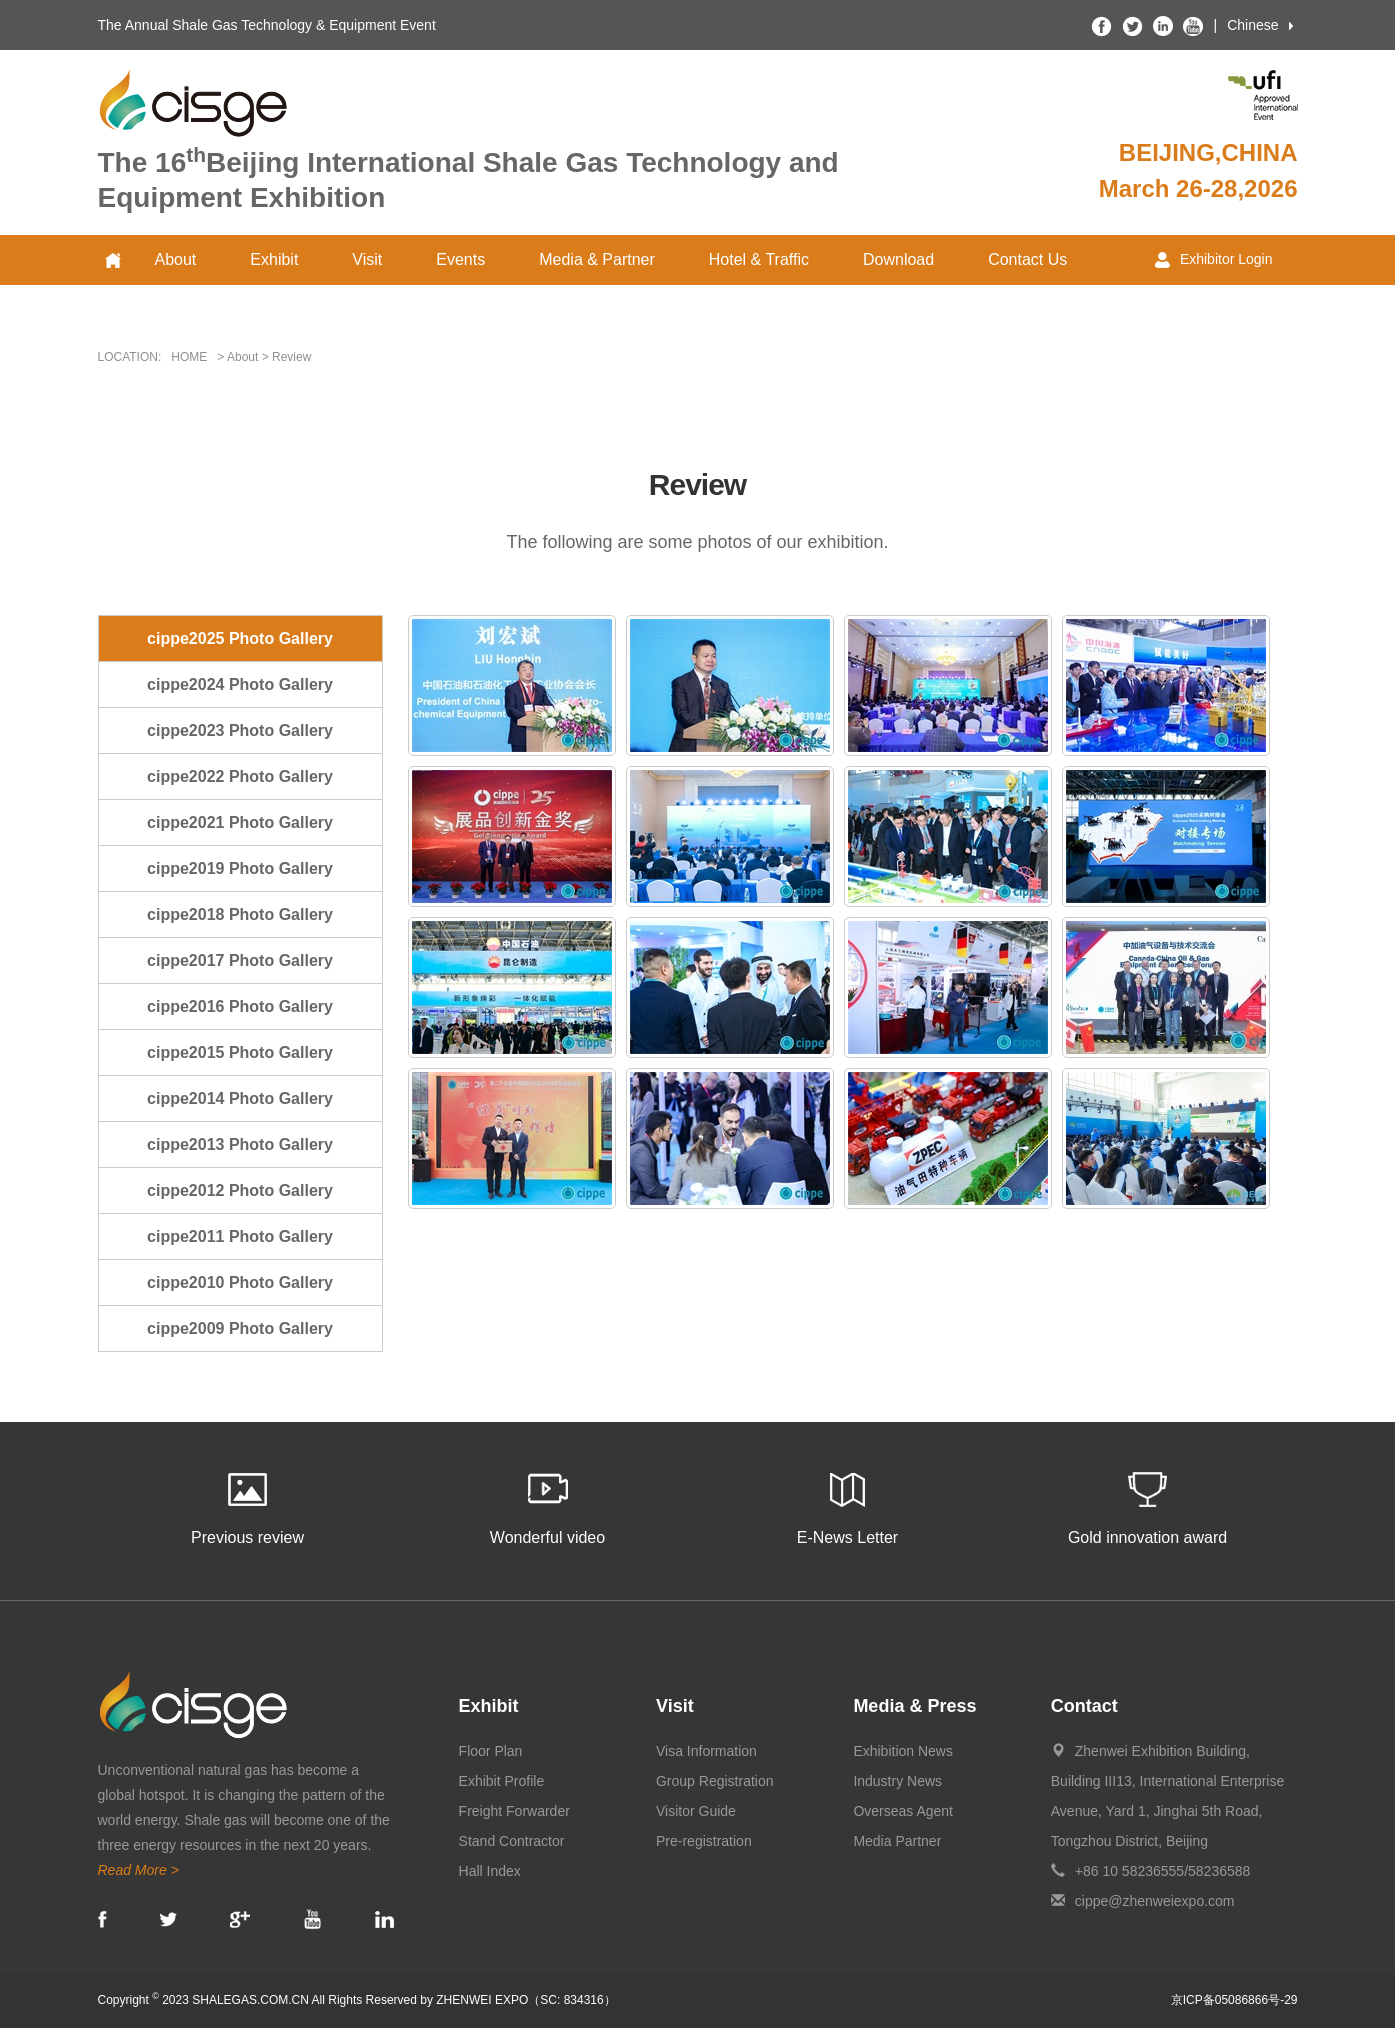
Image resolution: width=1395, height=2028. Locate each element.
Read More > (138, 1870)
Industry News (897, 1781)
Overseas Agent (903, 1811)
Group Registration (715, 1781)
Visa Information (706, 1751)
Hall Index (490, 1871)
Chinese (1252, 25)
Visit (367, 259)
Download (898, 259)
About (176, 259)
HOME (189, 357)
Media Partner (897, 1841)
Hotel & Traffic (759, 259)
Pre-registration (704, 1841)
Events (460, 259)
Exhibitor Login (1214, 259)
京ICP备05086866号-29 (1234, 2000)
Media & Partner (597, 259)
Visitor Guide (696, 1811)
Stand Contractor (512, 1841)
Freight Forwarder (514, 1811)
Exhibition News (903, 1751)
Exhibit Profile (502, 1781)
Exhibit (274, 259)
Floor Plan (491, 1751)
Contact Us (1027, 259)
